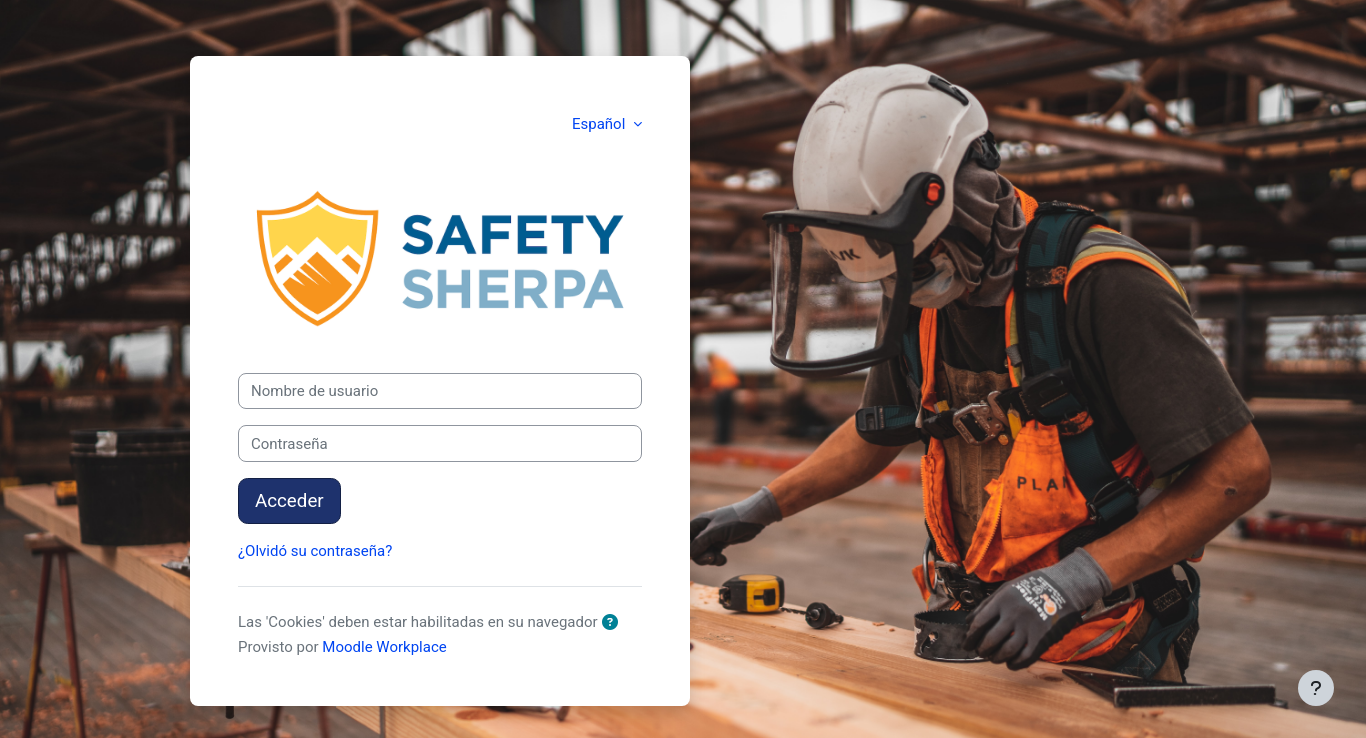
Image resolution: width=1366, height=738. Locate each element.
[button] (614, 623)
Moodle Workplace (384, 647)
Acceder (289, 501)
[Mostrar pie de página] (1316, 688)
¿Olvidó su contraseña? (315, 551)
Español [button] (600, 124)
